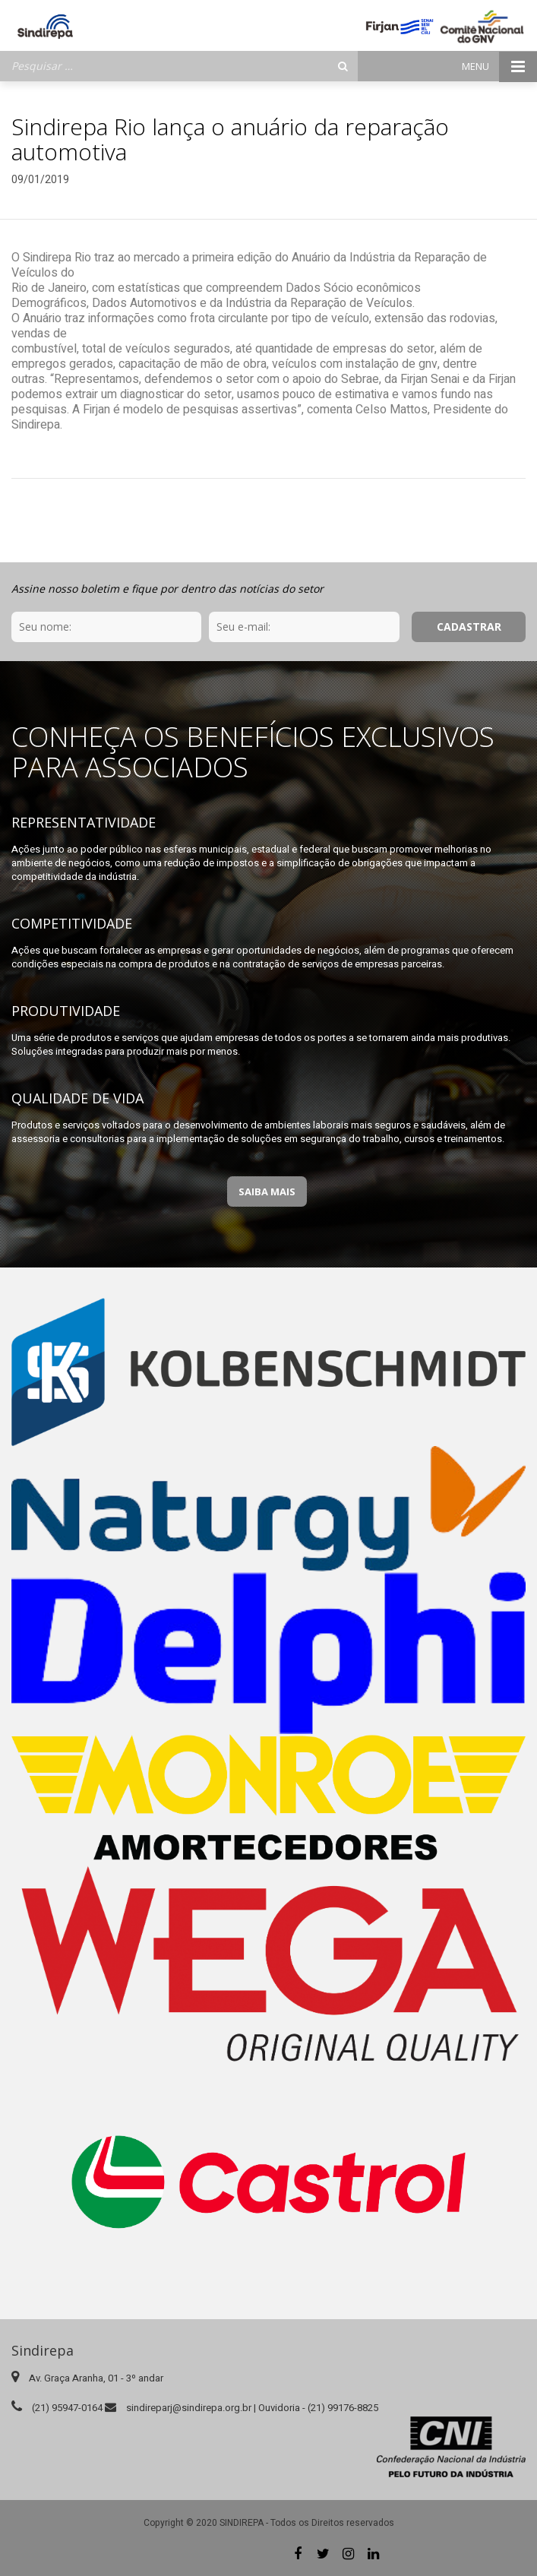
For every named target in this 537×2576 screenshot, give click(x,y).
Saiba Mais (266, 1191)
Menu (499, 66)
